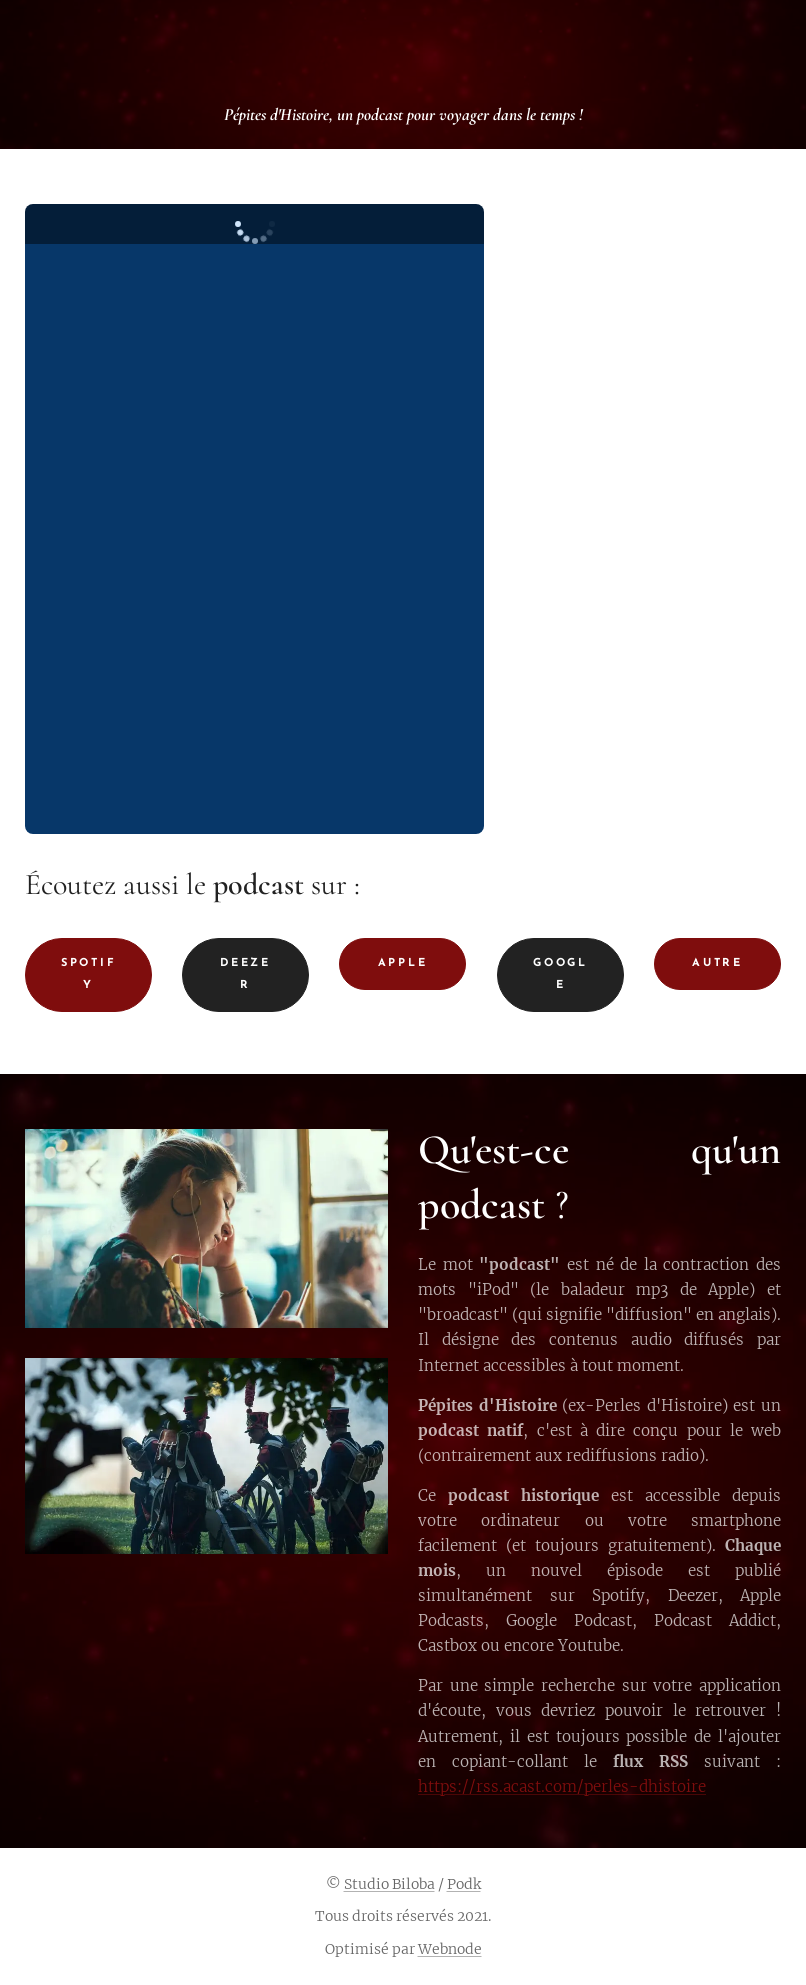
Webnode (450, 1949)
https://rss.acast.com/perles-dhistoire (562, 1785)
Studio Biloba (389, 1884)
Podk (464, 1884)
